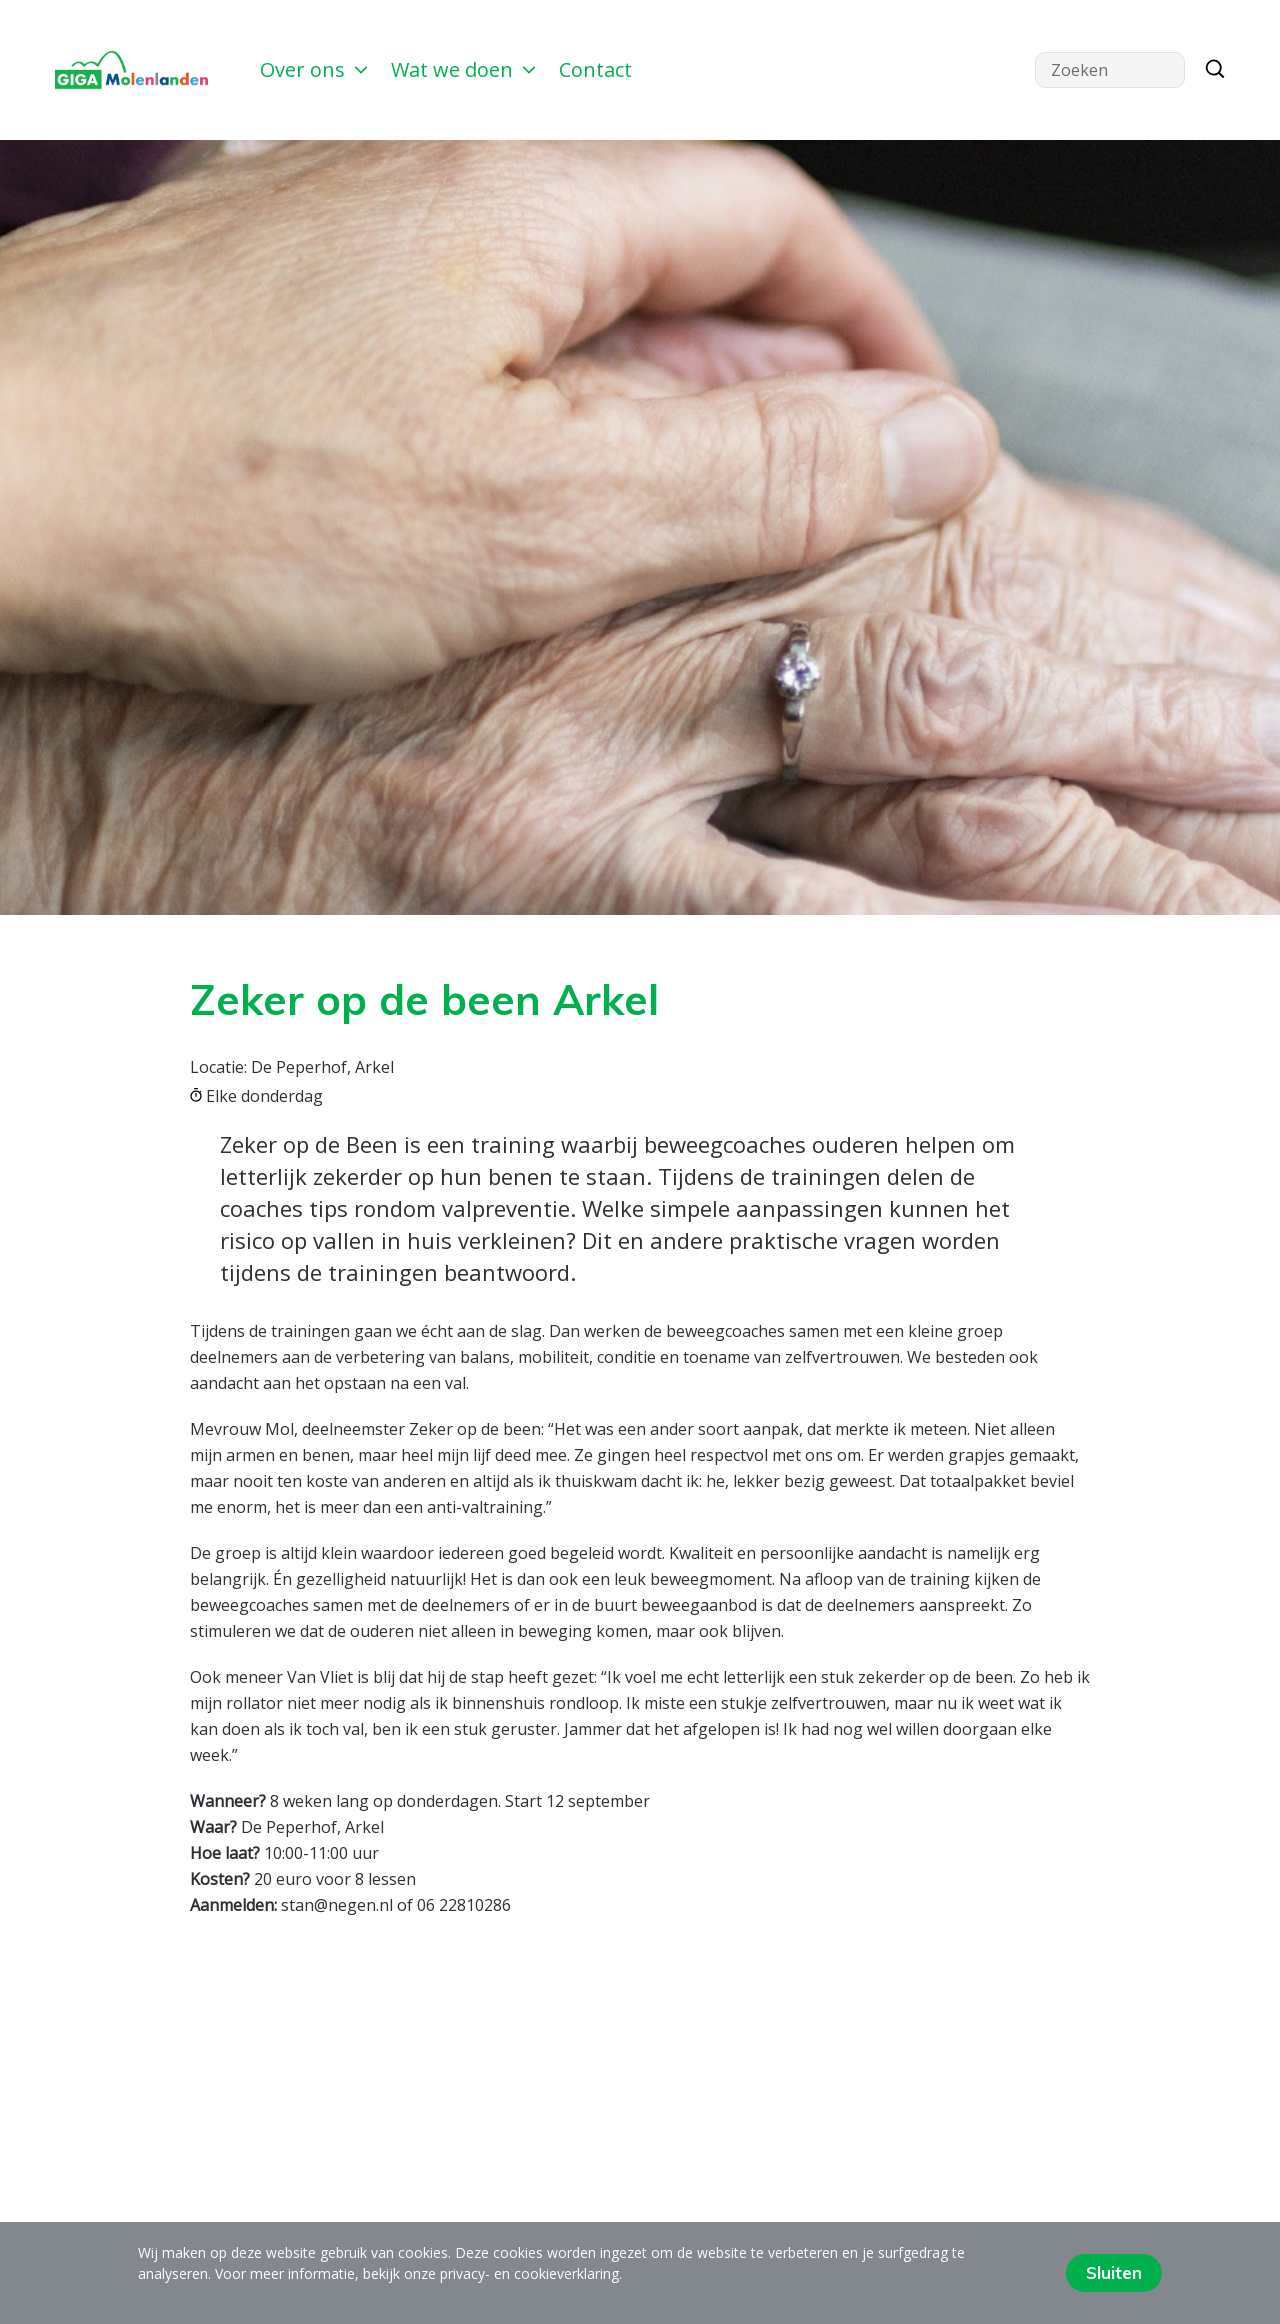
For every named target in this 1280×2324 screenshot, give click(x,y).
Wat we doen (463, 69)
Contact (595, 69)
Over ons (313, 69)
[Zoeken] (1210, 70)
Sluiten (1114, 2272)
